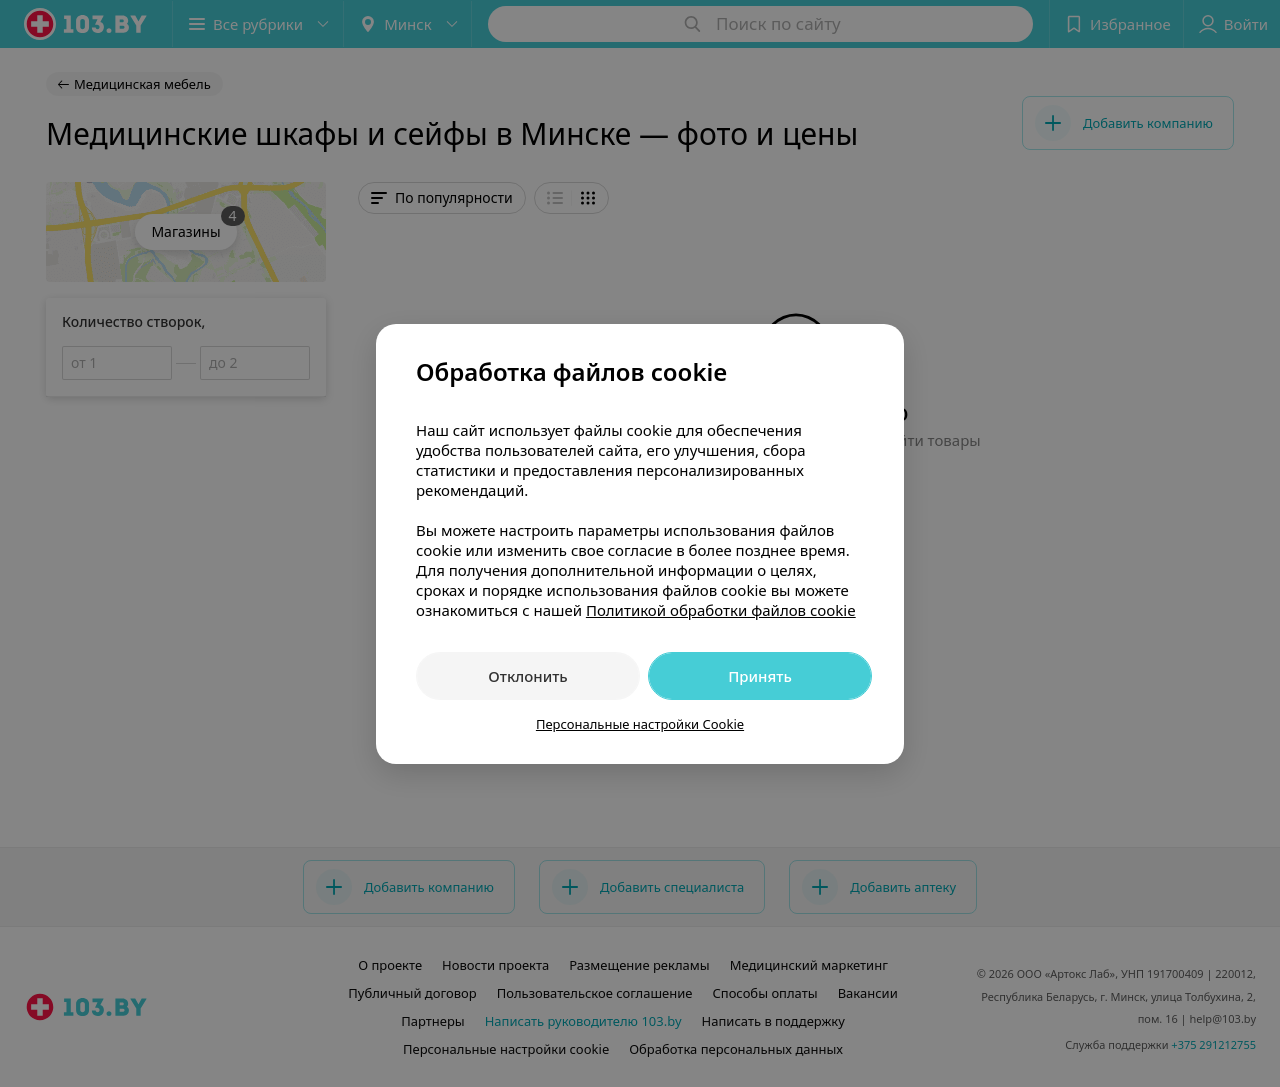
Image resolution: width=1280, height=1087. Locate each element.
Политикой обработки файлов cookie (721, 610)
